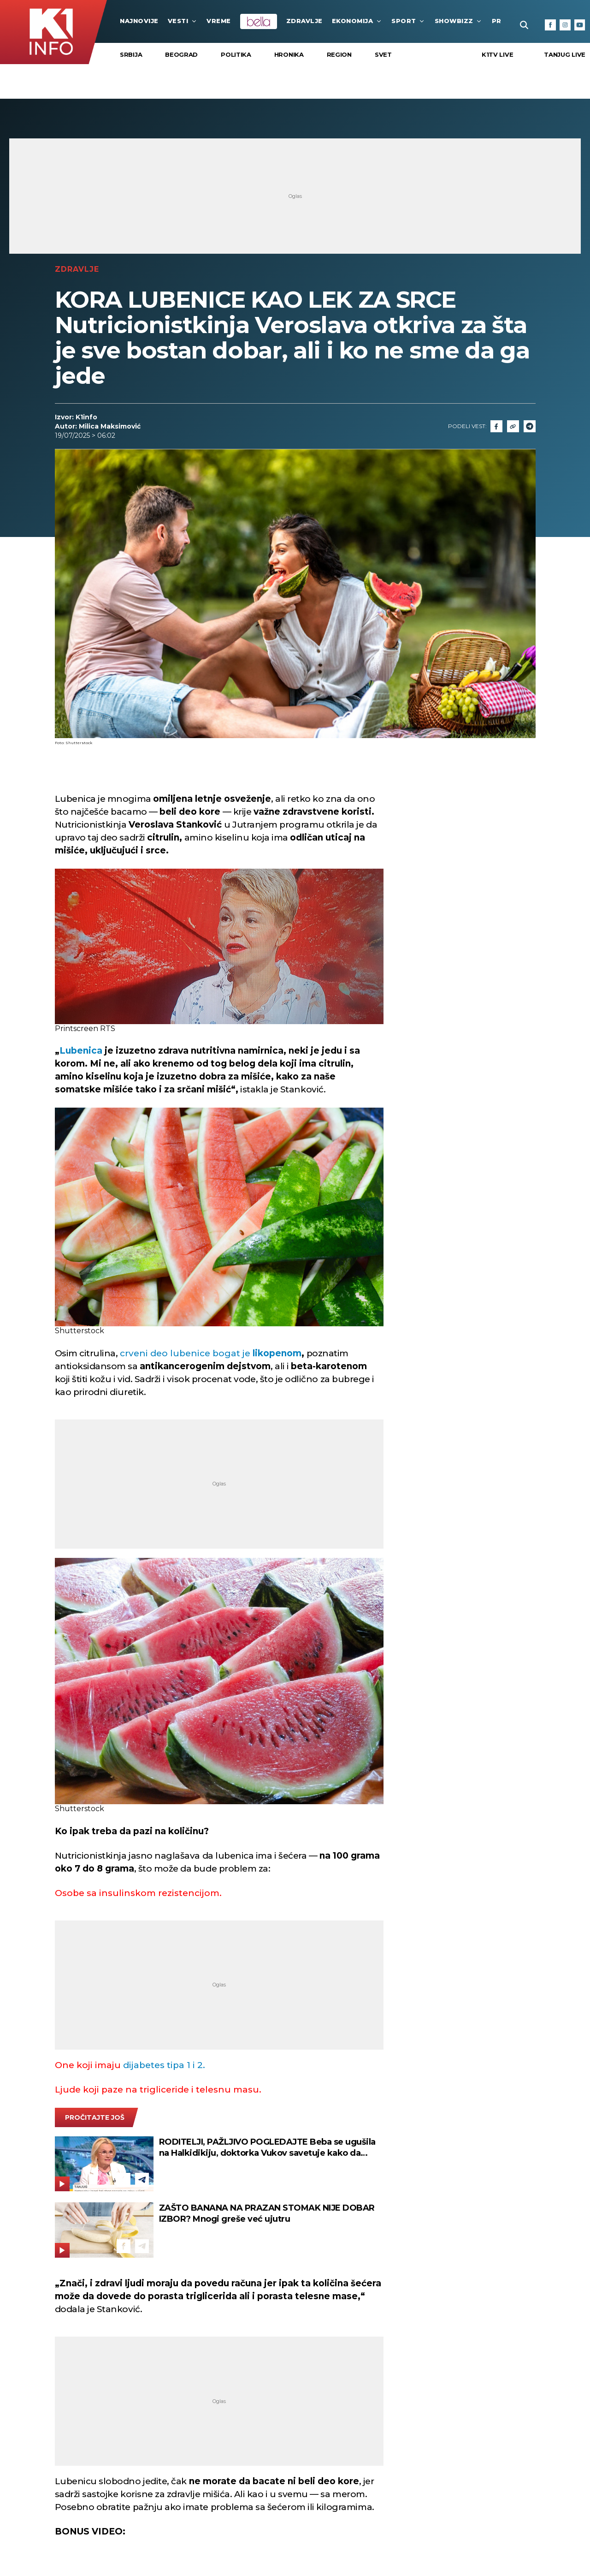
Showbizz (459, 21)
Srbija (131, 54)
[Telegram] (530, 426)
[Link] (513, 426)
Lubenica (80, 1050)
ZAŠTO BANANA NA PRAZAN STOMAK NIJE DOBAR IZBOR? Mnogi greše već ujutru (267, 2213)
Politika (236, 54)
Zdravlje (304, 20)
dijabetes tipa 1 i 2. (163, 2065)
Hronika (289, 54)
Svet (383, 54)
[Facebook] (550, 24)
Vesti (183, 21)
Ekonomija (357, 21)
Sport (408, 21)
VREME (218, 20)
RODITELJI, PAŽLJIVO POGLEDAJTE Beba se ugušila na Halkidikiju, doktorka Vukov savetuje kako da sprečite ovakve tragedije (267, 2148)
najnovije (139, 20)
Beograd (181, 54)
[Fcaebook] (496, 426)
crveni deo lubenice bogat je (185, 1353)
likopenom (275, 1353)
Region (339, 54)
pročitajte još (94, 2117)
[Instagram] (565, 24)
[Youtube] (579, 24)
